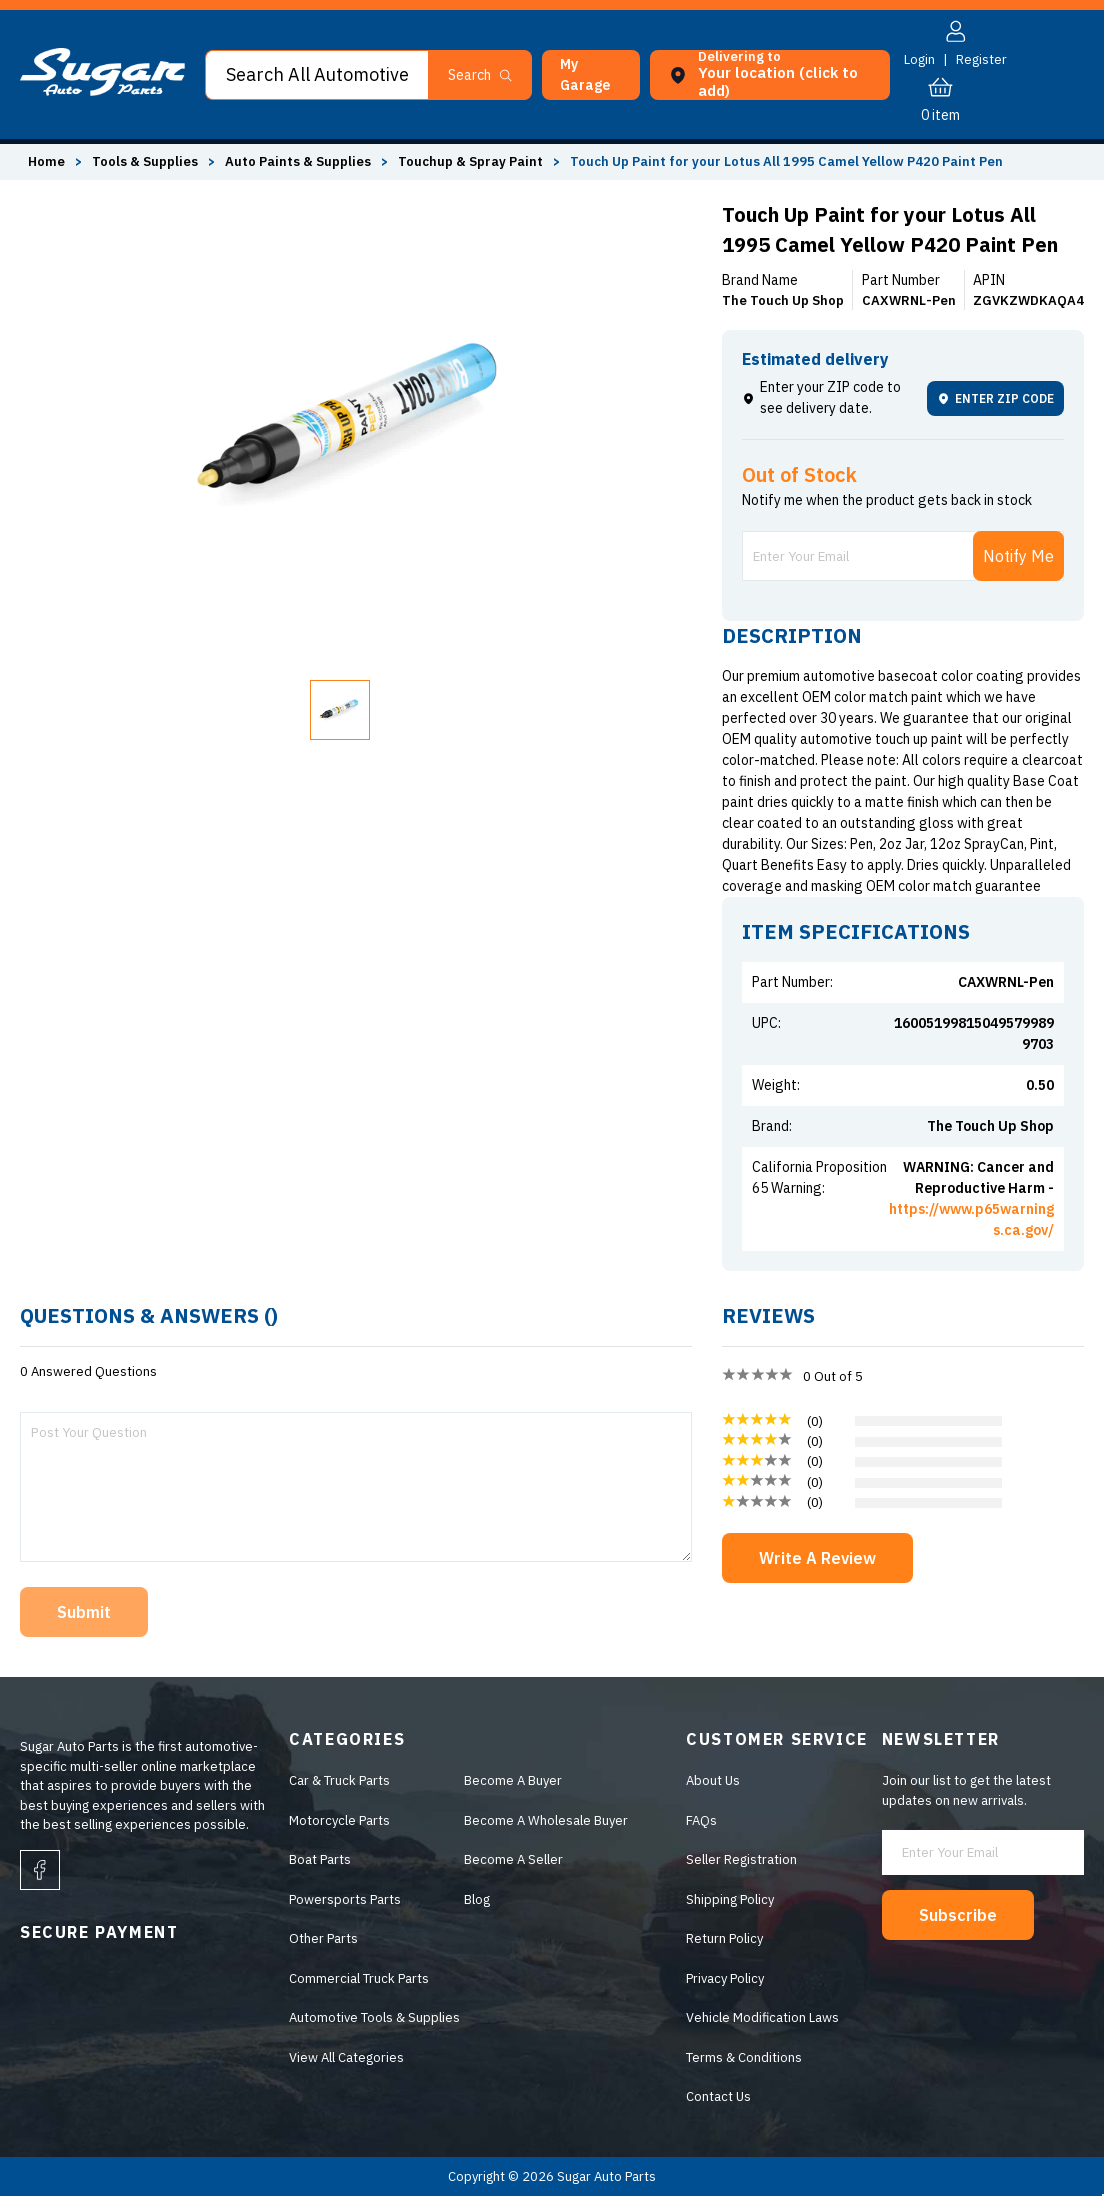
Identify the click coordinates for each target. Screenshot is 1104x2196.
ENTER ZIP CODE (995, 398)
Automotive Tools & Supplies (374, 2017)
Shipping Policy (730, 1899)
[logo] (102, 91)
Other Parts (323, 1938)
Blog (477, 1899)
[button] (591, 75)
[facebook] (40, 1870)
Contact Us (718, 2096)
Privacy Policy (725, 1978)
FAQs (701, 1820)
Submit (84, 1612)
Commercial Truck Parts (359, 1978)
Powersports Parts (345, 1899)
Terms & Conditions (744, 2057)
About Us (713, 1780)
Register (981, 59)
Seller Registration (741, 1859)
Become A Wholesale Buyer (546, 1820)
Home (46, 161)
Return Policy (724, 1938)
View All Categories (346, 2057)
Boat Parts (320, 1859)
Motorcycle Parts (339, 1820)
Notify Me (1018, 556)
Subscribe (958, 1915)
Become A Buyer (513, 1780)
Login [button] (919, 59)
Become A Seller (513, 1859)
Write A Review (817, 1558)
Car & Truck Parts (339, 1780)
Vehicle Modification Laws (762, 2017)
